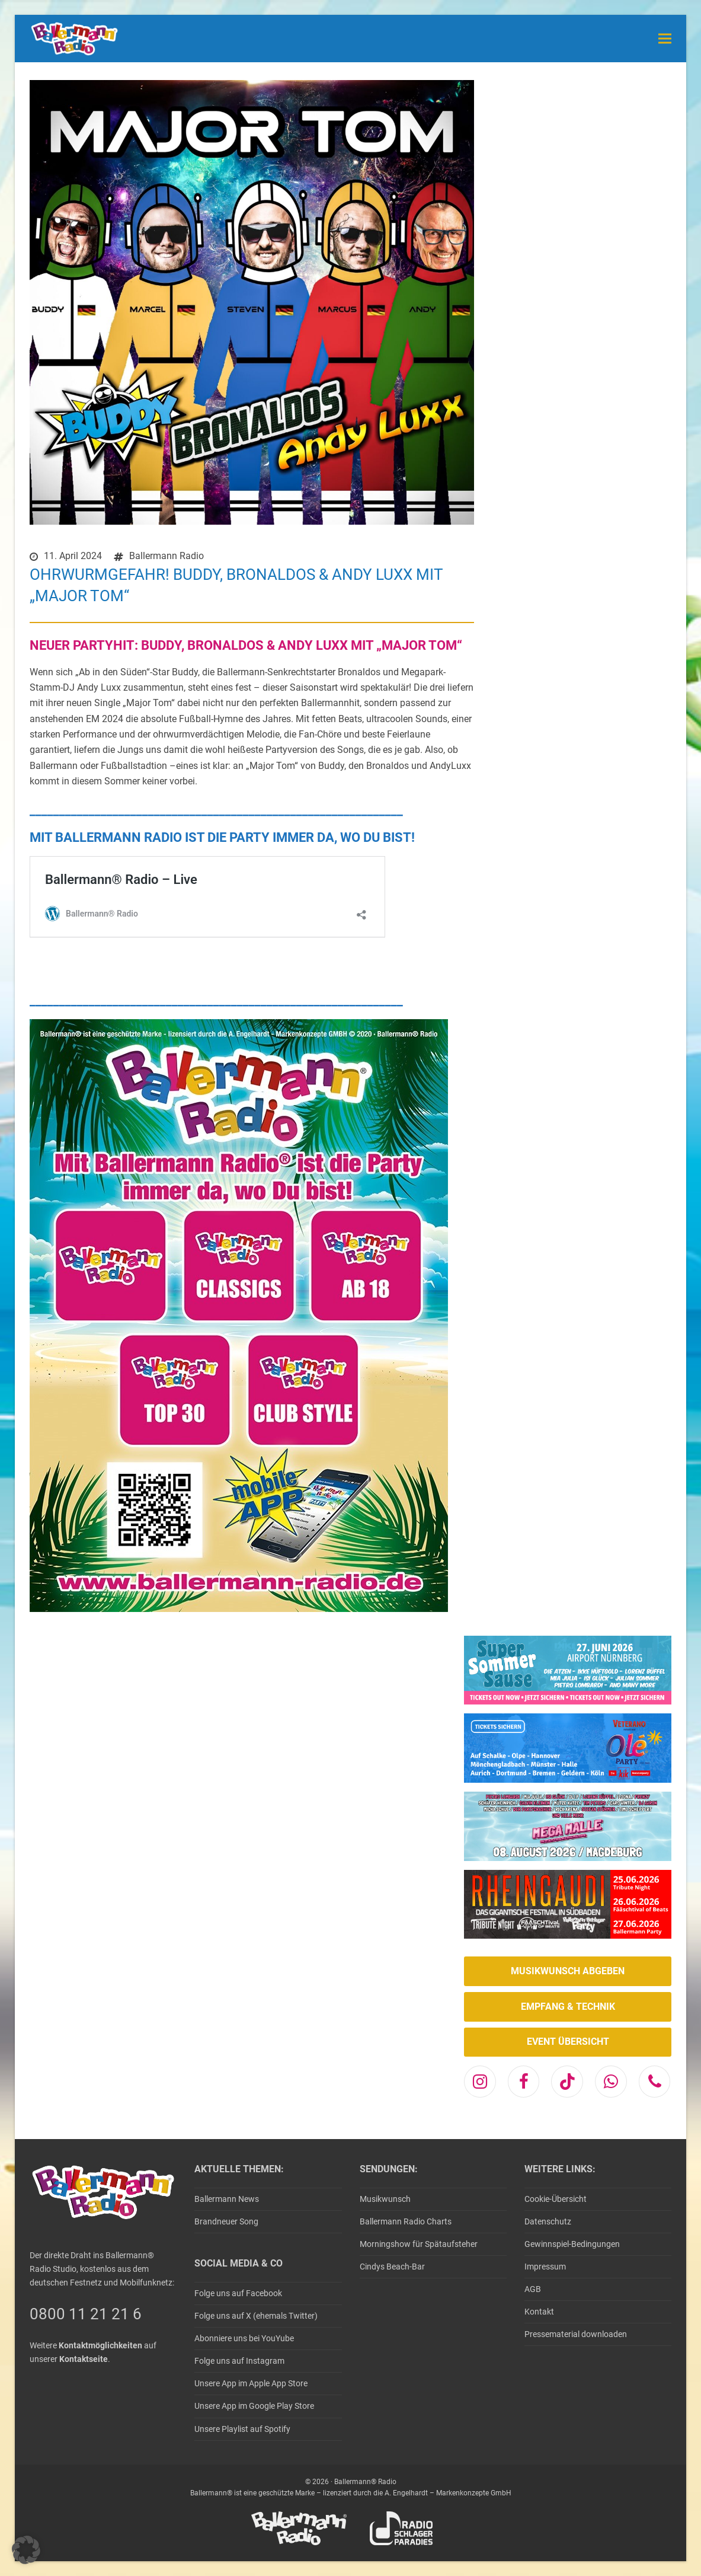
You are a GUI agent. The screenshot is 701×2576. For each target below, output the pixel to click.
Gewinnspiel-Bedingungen (572, 2244)
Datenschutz (547, 2221)
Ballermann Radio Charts (406, 2221)
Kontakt (539, 2311)
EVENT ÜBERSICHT (568, 2041)
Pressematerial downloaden (575, 2334)
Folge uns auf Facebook (238, 2293)
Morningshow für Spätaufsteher (419, 2244)
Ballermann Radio (166, 555)
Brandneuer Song (226, 2221)
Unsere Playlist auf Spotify (242, 2429)
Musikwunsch (385, 2199)
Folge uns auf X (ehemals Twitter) (256, 2315)
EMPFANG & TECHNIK (568, 2006)
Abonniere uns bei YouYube (244, 2338)
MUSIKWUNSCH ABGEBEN (568, 1971)
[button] (664, 38)
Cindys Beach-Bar (392, 2266)
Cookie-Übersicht (555, 2199)
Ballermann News (226, 2199)
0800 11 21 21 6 (86, 2314)
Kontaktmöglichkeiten (100, 2345)
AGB (532, 2289)
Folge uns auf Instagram (239, 2361)
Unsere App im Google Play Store (254, 2406)
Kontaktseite (83, 2359)
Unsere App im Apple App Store (251, 2383)
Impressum (545, 2266)
